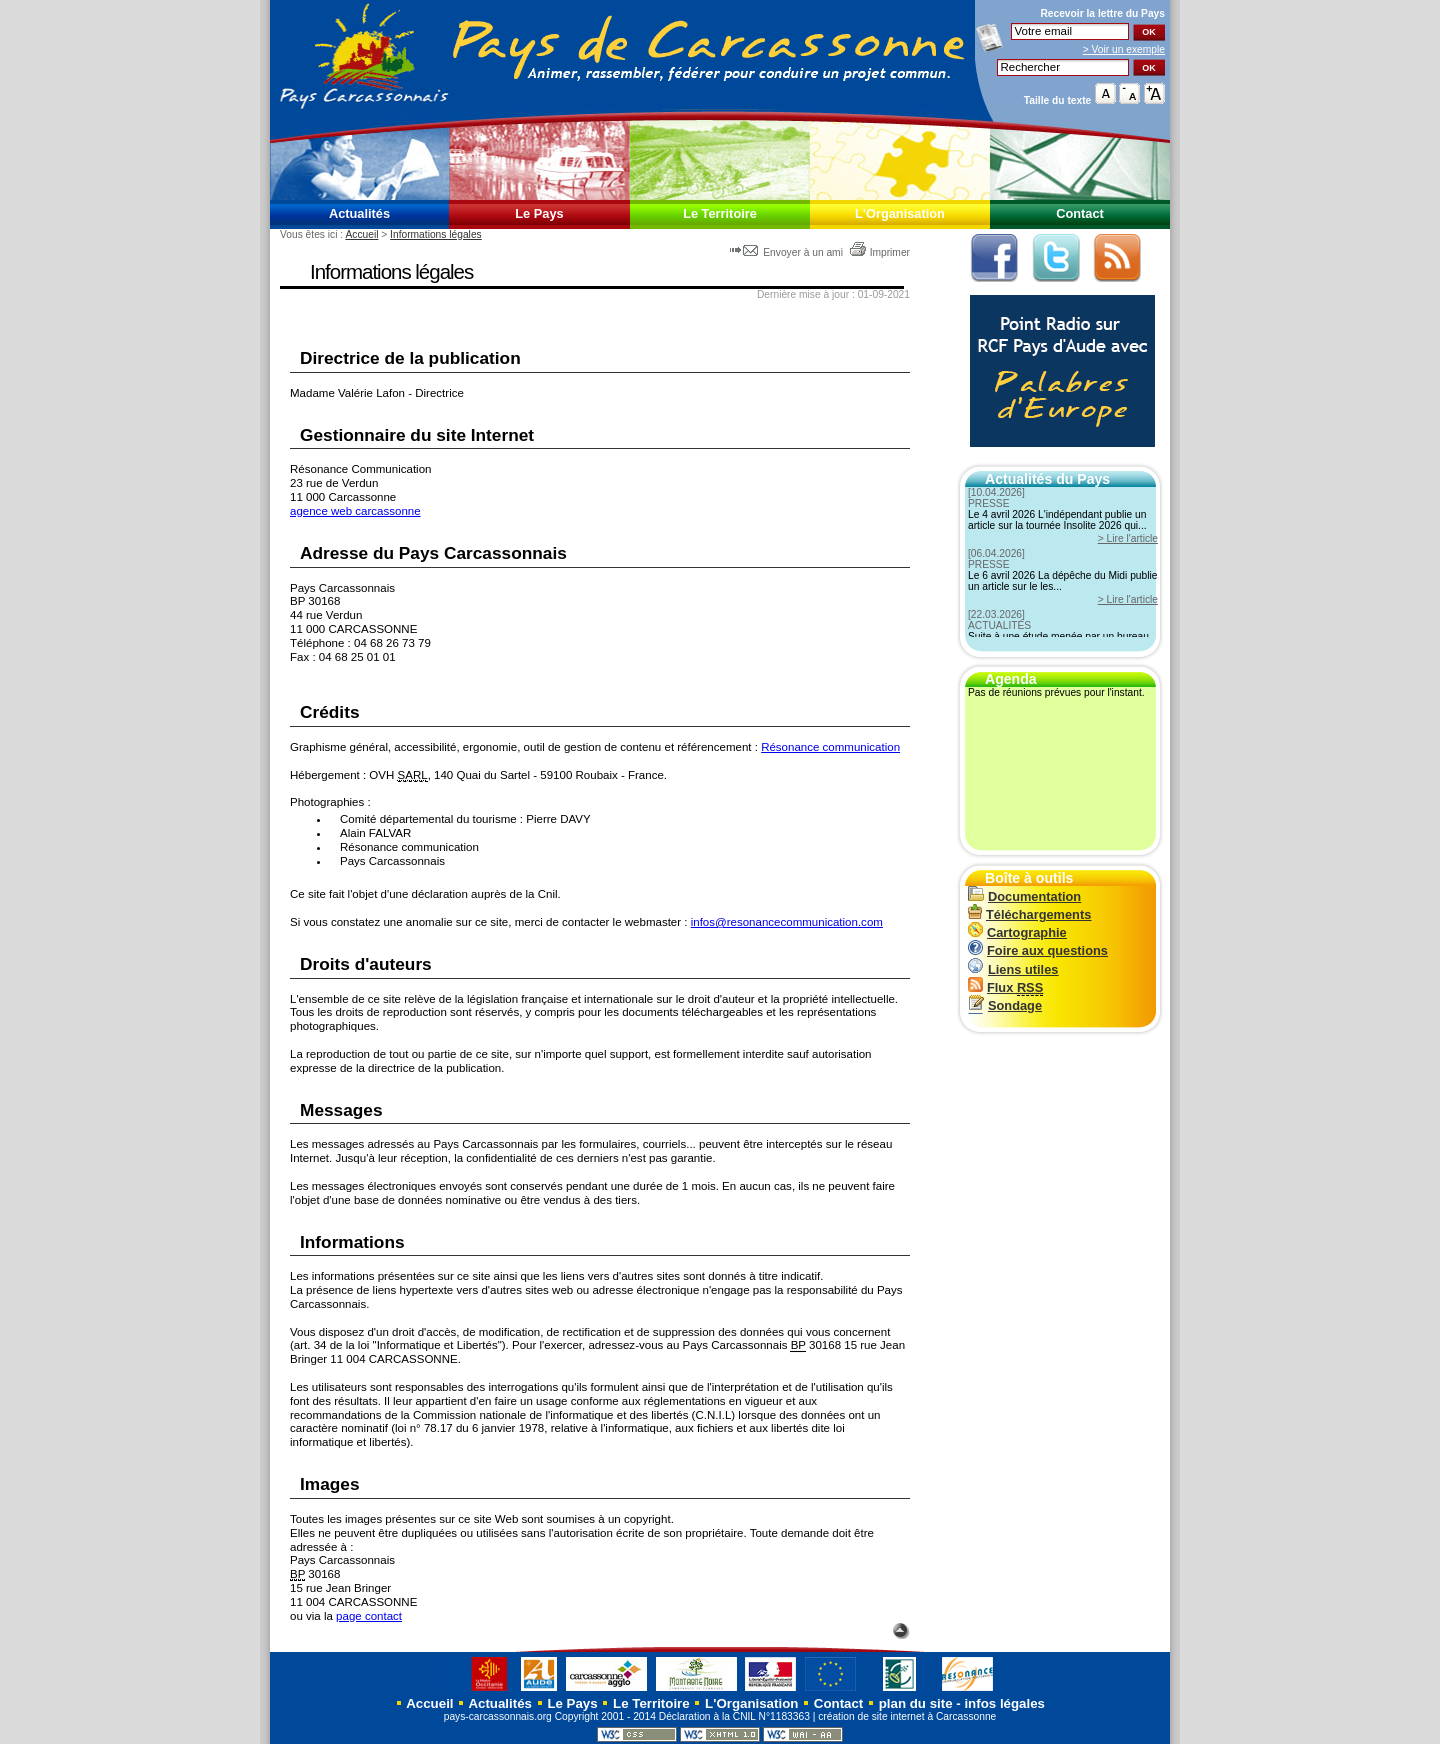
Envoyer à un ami (787, 252)
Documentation (1024, 896)
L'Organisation (900, 213)
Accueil (361, 234)
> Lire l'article (1128, 538)
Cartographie (1017, 932)
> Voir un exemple (1124, 49)
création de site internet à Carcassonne (907, 1716)
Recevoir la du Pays (1102, 13)
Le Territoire (720, 213)
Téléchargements (1029, 914)
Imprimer (879, 252)
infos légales (1004, 1703)
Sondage (1005, 1005)
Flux (1005, 987)
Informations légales (436, 234)
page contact (369, 1616)
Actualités (359, 213)
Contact (1080, 213)
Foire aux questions (1038, 950)
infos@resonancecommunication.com (787, 922)
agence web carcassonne (355, 511)
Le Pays (539, 213)
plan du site (916, 1703)
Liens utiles (1013, 969)
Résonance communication (830, 747)
